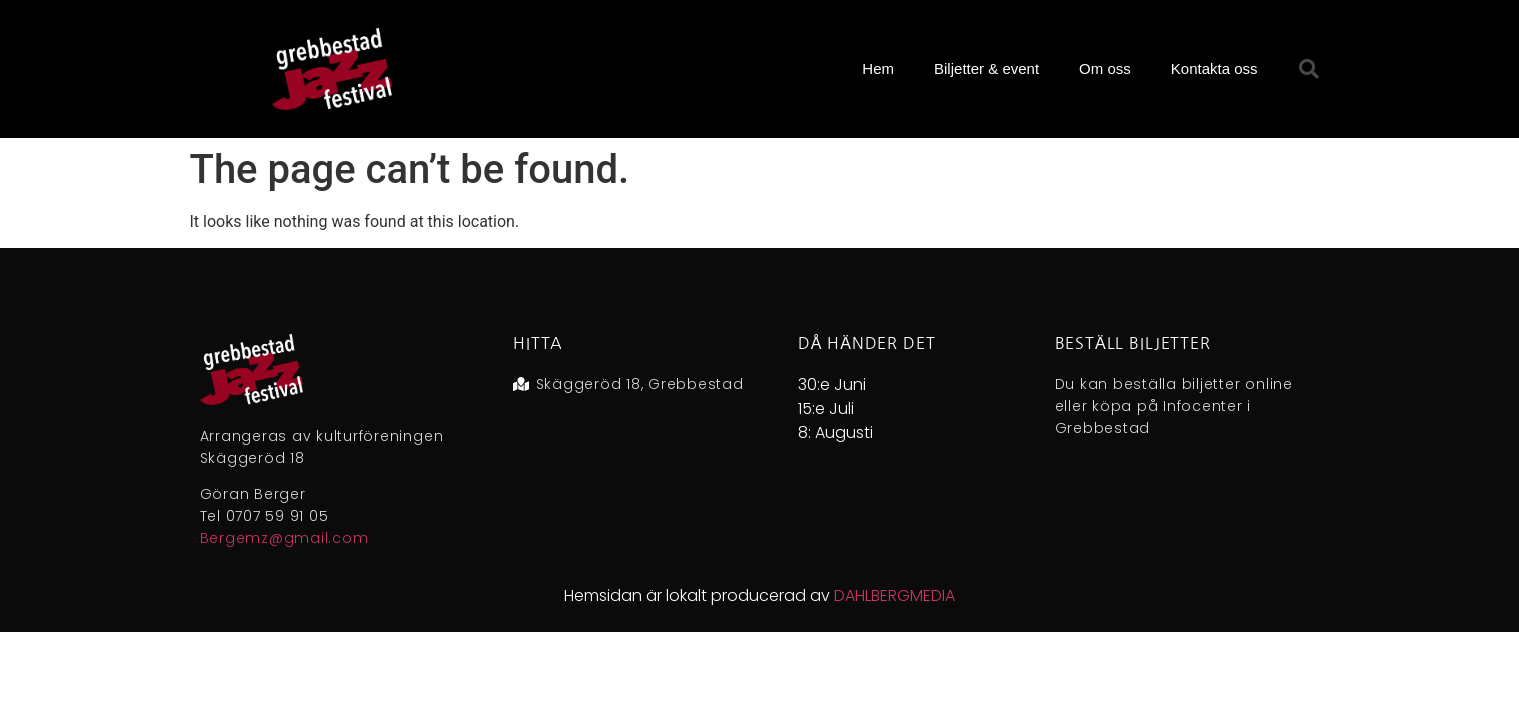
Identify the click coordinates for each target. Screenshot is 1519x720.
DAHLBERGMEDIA (894, 595)
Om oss (1105, 68)
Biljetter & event (986, 68)
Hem (878, 68)
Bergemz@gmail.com (284, 538)
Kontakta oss (1214, 68)
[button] (1309, 69)
